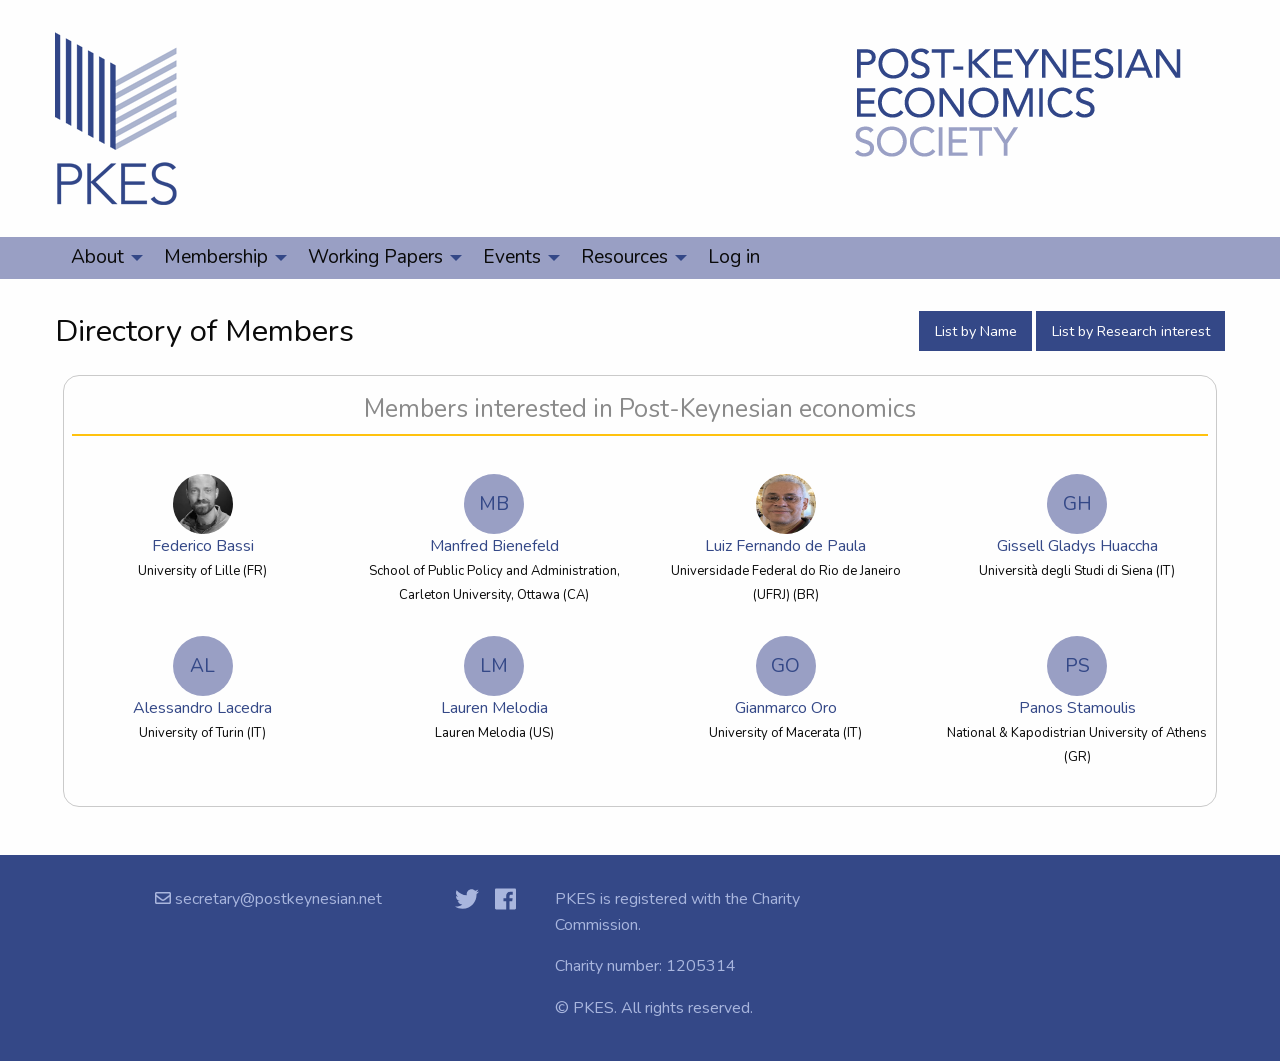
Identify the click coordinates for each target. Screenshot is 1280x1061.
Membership (216, 257)
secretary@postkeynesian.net (276, 899)
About (97, 257)
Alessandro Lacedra (202, 677)
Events (512, 257)
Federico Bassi (203, 515)
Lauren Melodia (494, 677)
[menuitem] (101, 258)
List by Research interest (1131, 331)
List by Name (976, 331)
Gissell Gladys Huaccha (1077, 515)
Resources (624, 257)
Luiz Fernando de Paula (786, 515)
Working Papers (375, 257)
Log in (734, 257)
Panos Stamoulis (1077, 677)
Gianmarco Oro (786, 677)
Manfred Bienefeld (494, 515)
